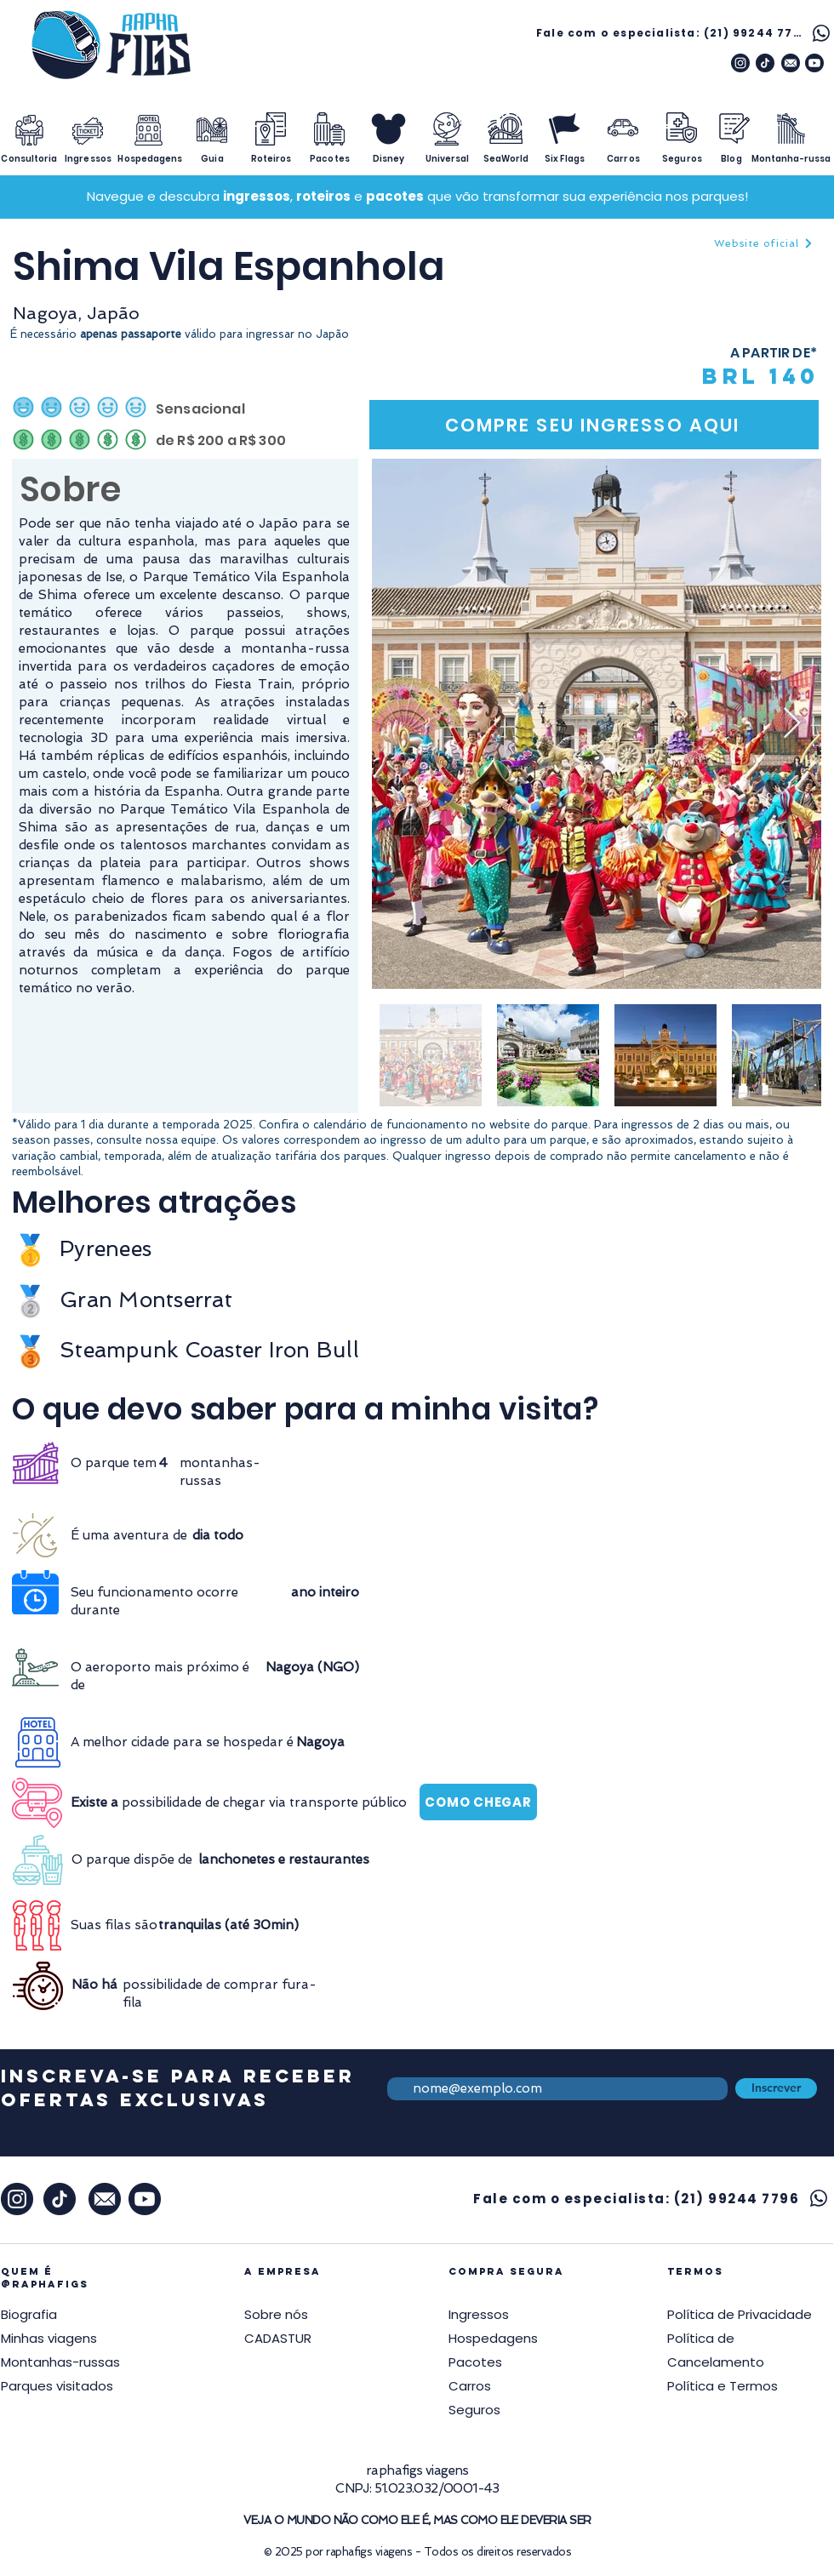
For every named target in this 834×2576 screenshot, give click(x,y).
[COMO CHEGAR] (478, 1802)
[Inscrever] (776, 2088)
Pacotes (475, 2362)
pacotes (395, 196)
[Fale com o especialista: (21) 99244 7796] (685, 32)
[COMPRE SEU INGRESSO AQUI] (594, 424)
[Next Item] (792, 723)
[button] (739, 2314)
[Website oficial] (763, 243)
